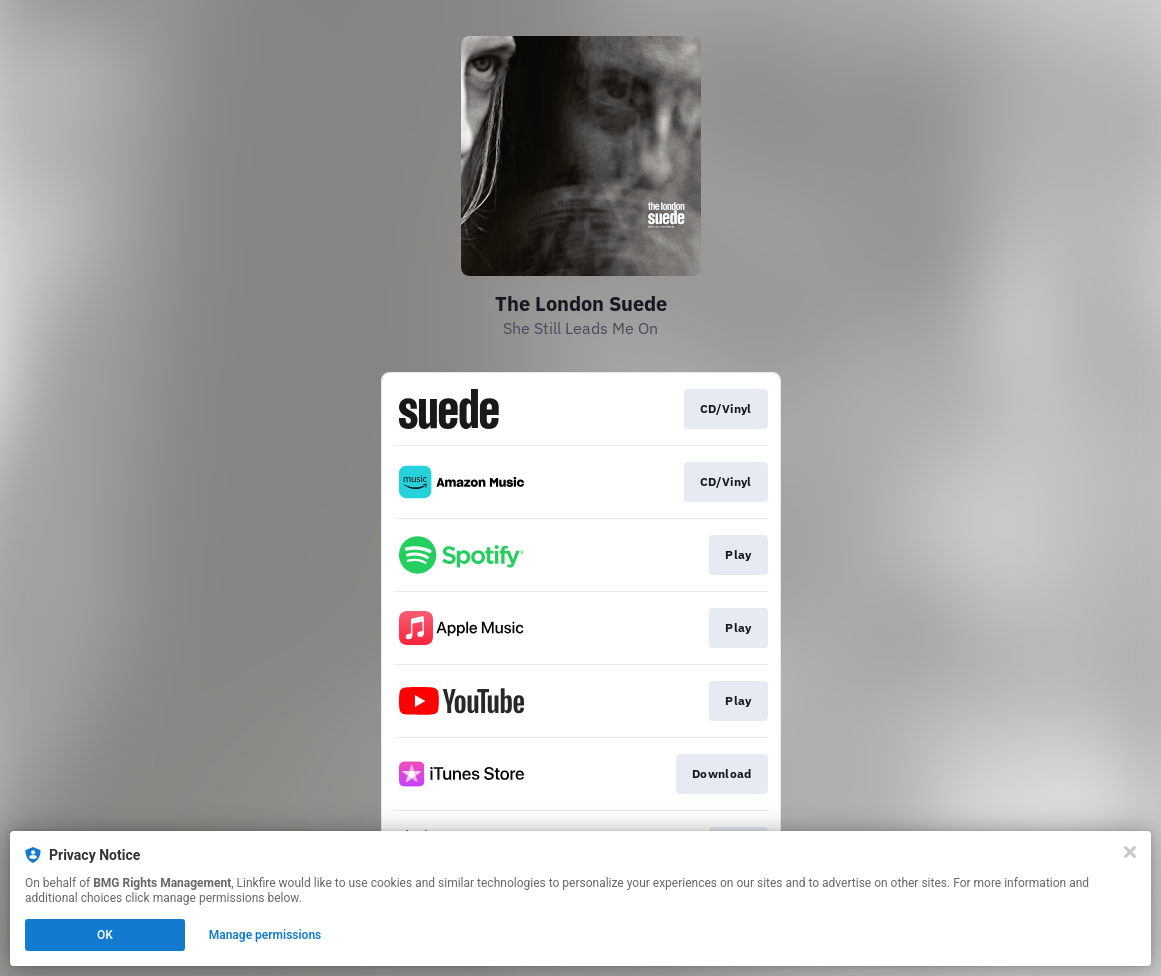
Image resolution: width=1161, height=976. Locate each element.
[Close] (1130, 852)
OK (105, 935)
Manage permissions (265, 935)
